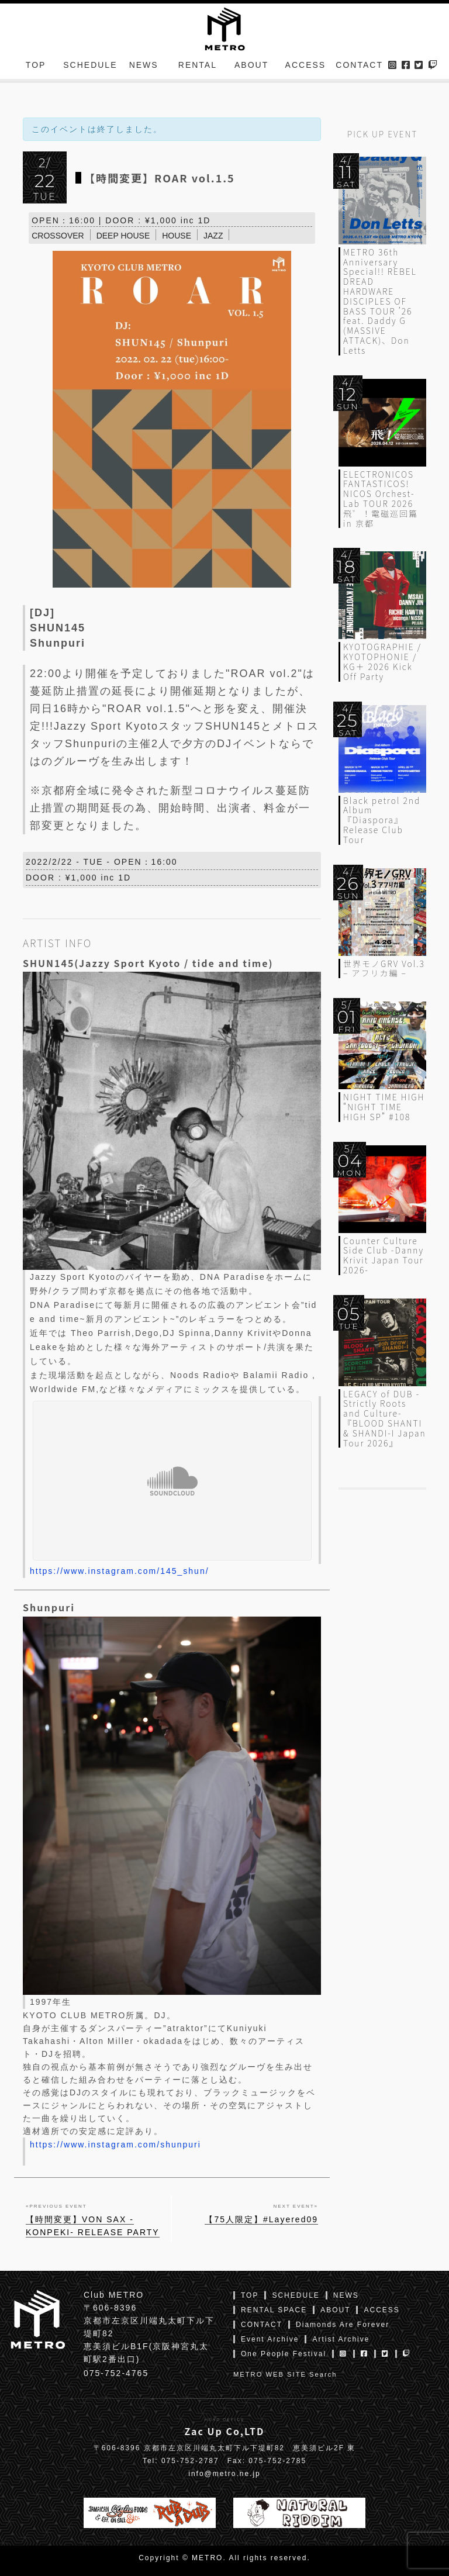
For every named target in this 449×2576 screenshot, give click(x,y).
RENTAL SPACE (274, 2310)
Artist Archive (340, 2339)
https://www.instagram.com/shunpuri (115, 2144)
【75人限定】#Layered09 (261, 2219)
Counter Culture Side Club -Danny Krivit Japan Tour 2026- (383, 1255)
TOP (36, 66)
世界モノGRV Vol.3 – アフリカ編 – (384, 968)
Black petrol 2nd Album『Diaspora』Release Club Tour (381, 820)
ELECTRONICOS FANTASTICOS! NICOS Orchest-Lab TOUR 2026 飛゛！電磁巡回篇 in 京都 (380, 498)
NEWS (143, 66)
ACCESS (305, 66)
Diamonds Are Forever (342, 2325)
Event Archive (270, 2339)
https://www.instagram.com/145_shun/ (119, 1571)
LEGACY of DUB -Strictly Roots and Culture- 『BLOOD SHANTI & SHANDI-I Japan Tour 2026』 (384, 1418)
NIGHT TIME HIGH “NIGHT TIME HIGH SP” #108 (383, 1107)
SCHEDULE (90, 66)
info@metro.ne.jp (224, 2474)
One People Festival (283, 2354)
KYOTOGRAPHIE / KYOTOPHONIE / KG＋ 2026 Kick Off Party (382, 661)
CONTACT (359, 66)
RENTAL (197, 66)
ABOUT (251, 66)
